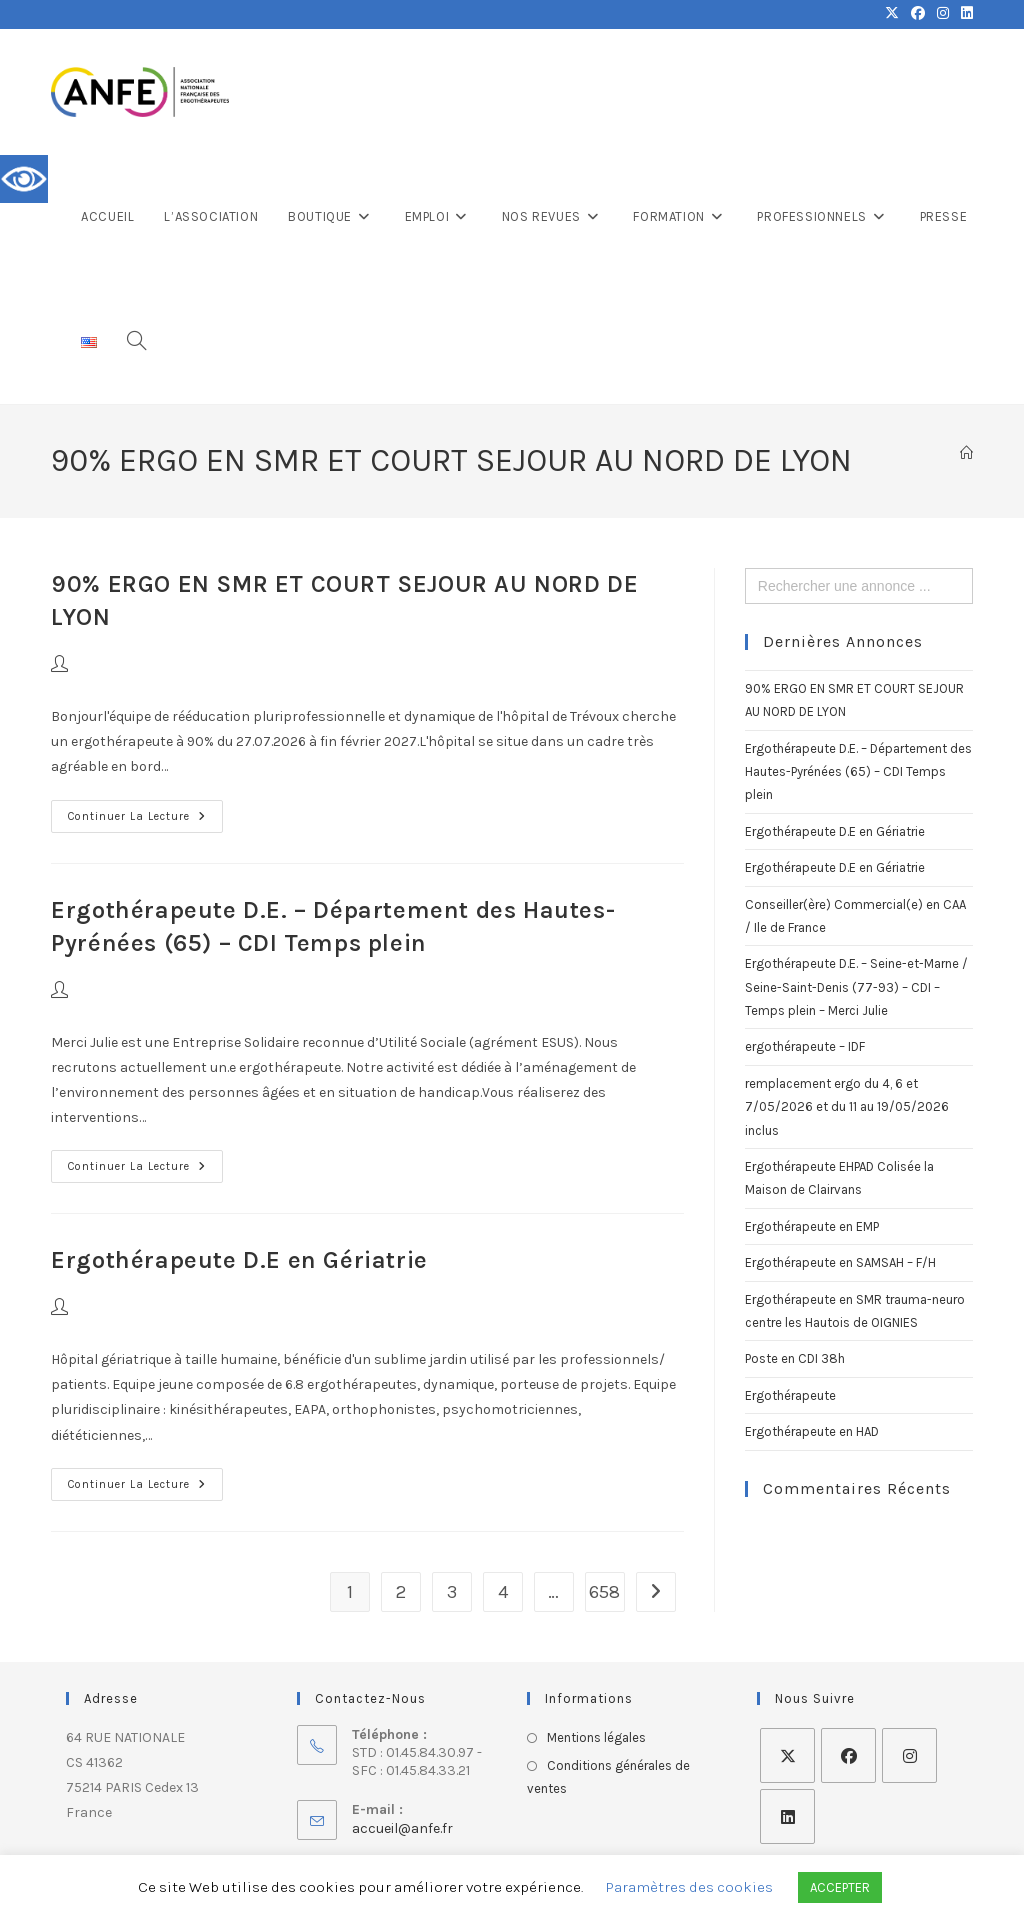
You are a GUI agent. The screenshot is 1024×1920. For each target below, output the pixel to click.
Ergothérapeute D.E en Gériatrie (239, 1260)
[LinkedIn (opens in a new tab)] (964, 14)
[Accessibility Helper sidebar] (24, 179)
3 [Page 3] (452, 1592)
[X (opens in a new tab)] (892, 14)
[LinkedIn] (787, 1816)
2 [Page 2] (401, 1592)
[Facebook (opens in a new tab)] (918, 14)
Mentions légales (596, 1737)
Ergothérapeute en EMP (812, 1226)
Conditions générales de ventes (608, 1777)
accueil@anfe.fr (402, 1828)
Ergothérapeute (790, 1395)
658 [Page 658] (604, 1592)
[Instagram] (909, 1755)
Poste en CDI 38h (795, 1358)
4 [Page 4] (503, 1592)
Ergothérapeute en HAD (812, 1431)
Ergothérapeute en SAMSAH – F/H (840, 1262)
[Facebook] (848, 1755)
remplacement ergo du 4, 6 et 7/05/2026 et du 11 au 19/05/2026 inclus (847, 1107)
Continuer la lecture (145, 811)
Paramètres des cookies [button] (689, 1887)
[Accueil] (966, 453)
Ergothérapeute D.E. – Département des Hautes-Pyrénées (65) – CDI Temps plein (858, 772)
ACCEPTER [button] (840, 1887)
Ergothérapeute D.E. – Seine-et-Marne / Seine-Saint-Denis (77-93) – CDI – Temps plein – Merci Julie (856, 987)
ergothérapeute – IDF (805, 1046)
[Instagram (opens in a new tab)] (943, 14)
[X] (787, 1755)
